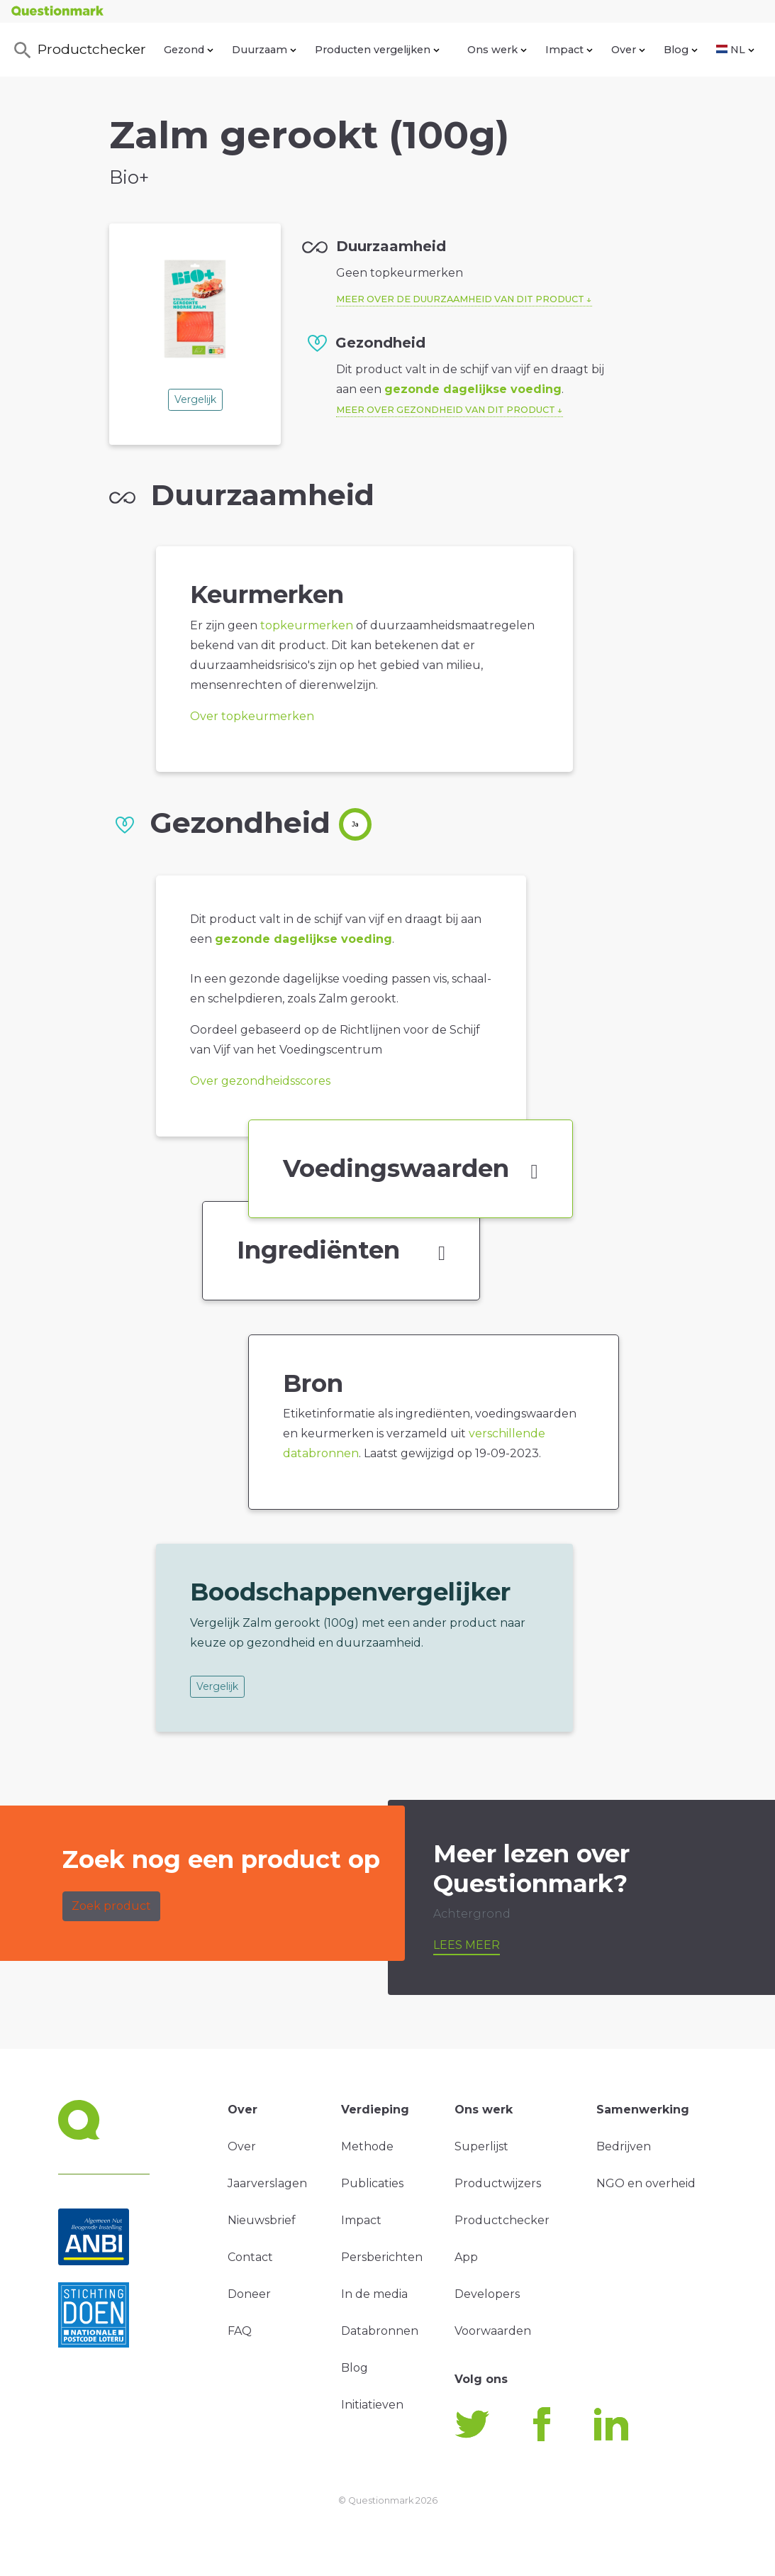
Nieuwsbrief (262, 2220)
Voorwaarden (493, 2331)
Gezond (188, 49)
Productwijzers (498, 2183)
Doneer (249, 2294)
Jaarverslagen (267, 2183)
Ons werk (497, 49)
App (466, 2257)
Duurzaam (264, 49)
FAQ (240, 2331)
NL (735, 49)
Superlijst (481, 2146)
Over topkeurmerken (252, 716)
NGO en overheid (646, 2183)
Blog (681, 49)
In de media (374, 2294)
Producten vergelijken (377, 49)
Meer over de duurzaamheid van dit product (460, 299)
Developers (487, 2294)
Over (628, 49)
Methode (367, 2146)
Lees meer (466, 1945)
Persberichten (382, 2257)
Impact (569, 49)
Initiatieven (372, 2404)
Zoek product (111, 1906)
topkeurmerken (306, 625)
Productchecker (78, 50)
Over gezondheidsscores (260, 1081)
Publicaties (372, 2183)
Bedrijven (623, 2146)
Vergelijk (195, 399)
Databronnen (379, 2331)
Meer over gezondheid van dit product (445, 409)
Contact (250, 2257)
